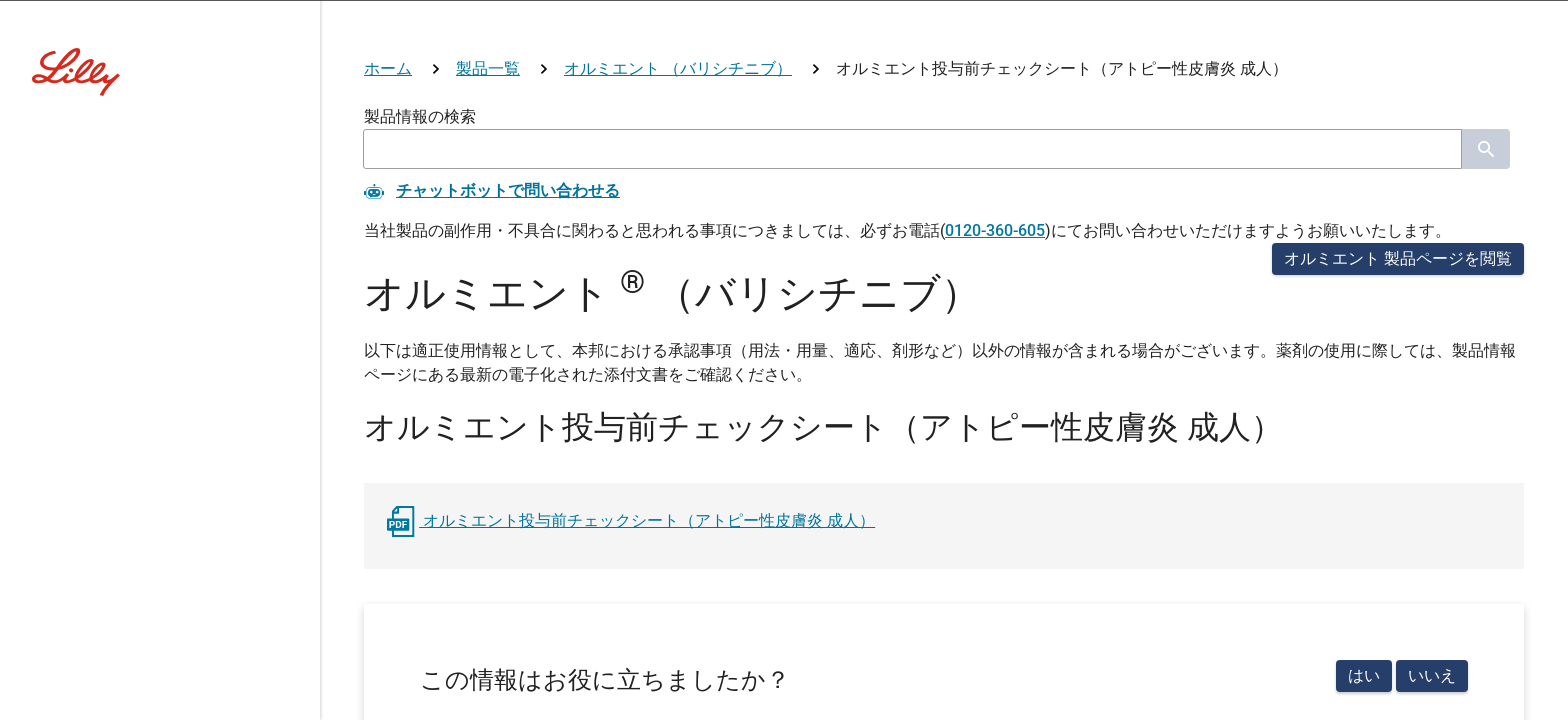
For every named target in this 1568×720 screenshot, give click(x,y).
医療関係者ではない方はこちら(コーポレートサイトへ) (784, 503)
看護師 (783, 427)
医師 (580, 427)
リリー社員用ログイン (550, 592)
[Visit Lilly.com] (784, 140)
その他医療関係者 (934, 427)
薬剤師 (677, 427)
